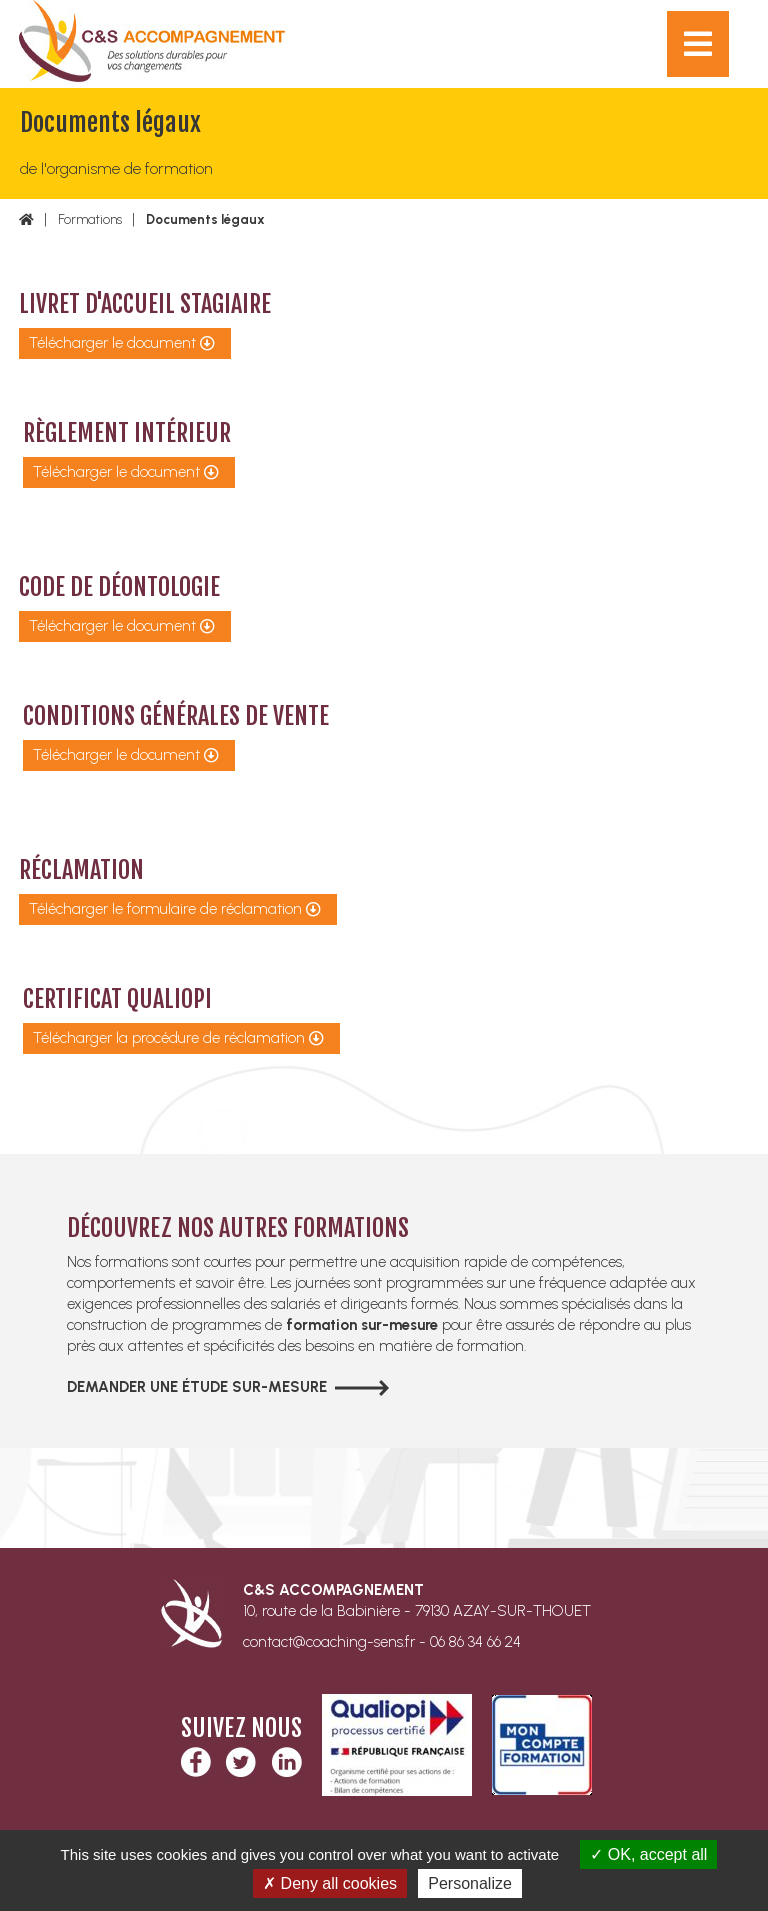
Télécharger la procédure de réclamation (169, 1038)
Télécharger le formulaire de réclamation (165, 909)
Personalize (470, 1883)
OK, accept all (648, 1854)
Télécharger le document (112, 343)
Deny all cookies (330, 1883)
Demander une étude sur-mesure (197, 1387)
